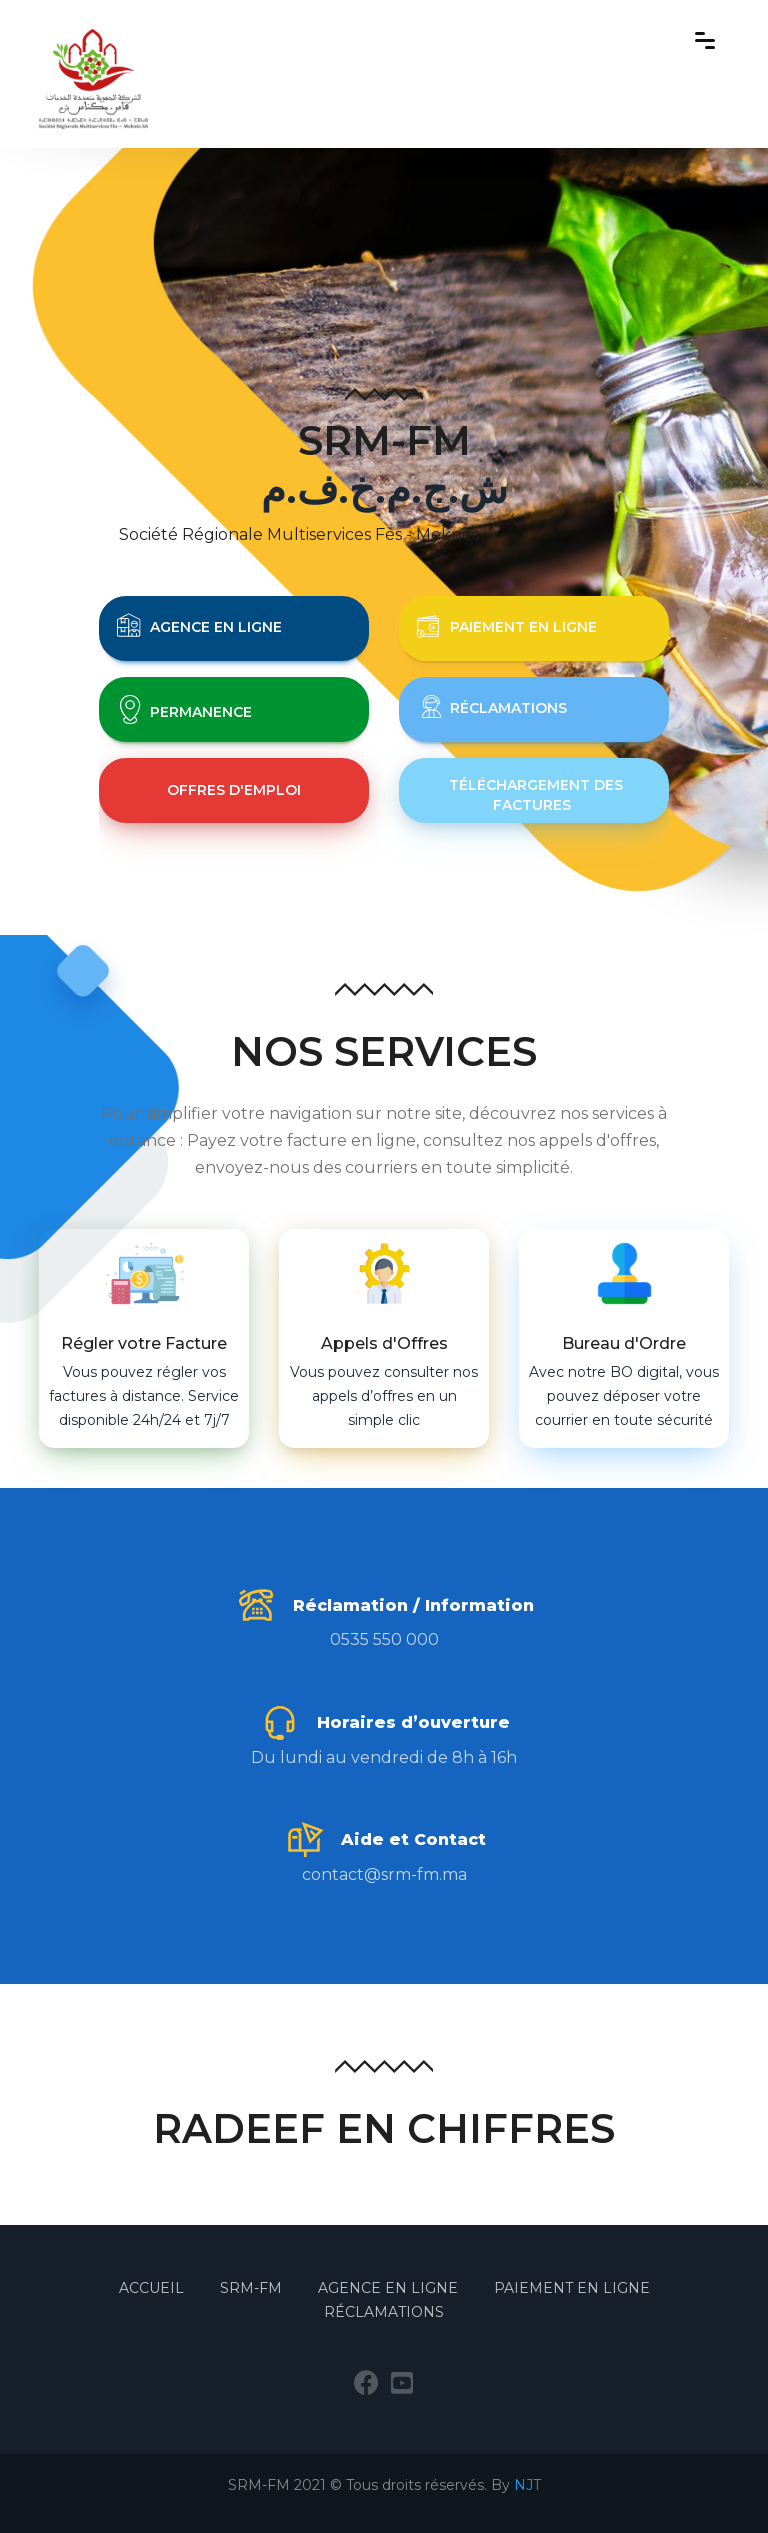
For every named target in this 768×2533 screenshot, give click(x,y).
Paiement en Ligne (572, 2288)
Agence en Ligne (388, 2288)
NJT (527, 2485)
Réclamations (384, 2312)
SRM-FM (253, 2288)
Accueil (153, 2288)
